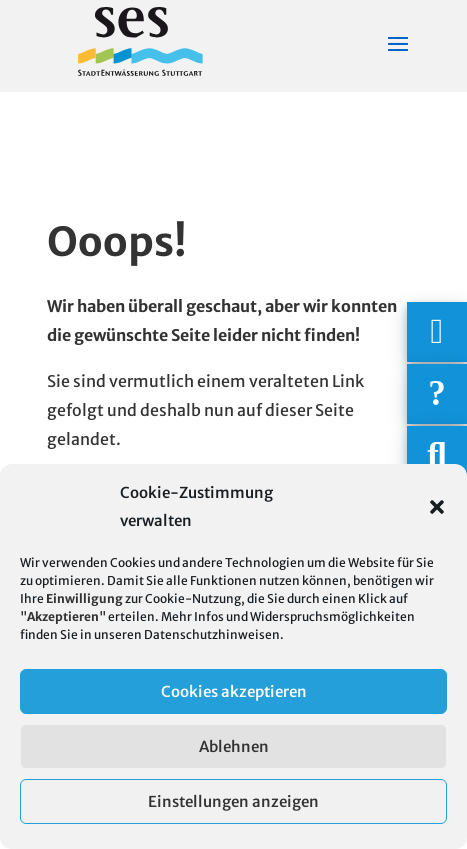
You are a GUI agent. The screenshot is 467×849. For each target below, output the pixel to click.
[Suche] (437, 456)
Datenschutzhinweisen (212, 634)
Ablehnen (234, 746)
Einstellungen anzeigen (233, 801)
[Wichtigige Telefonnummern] (437, 332)
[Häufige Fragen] (437, 394)
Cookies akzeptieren (234, 691)
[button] (437, 507)
